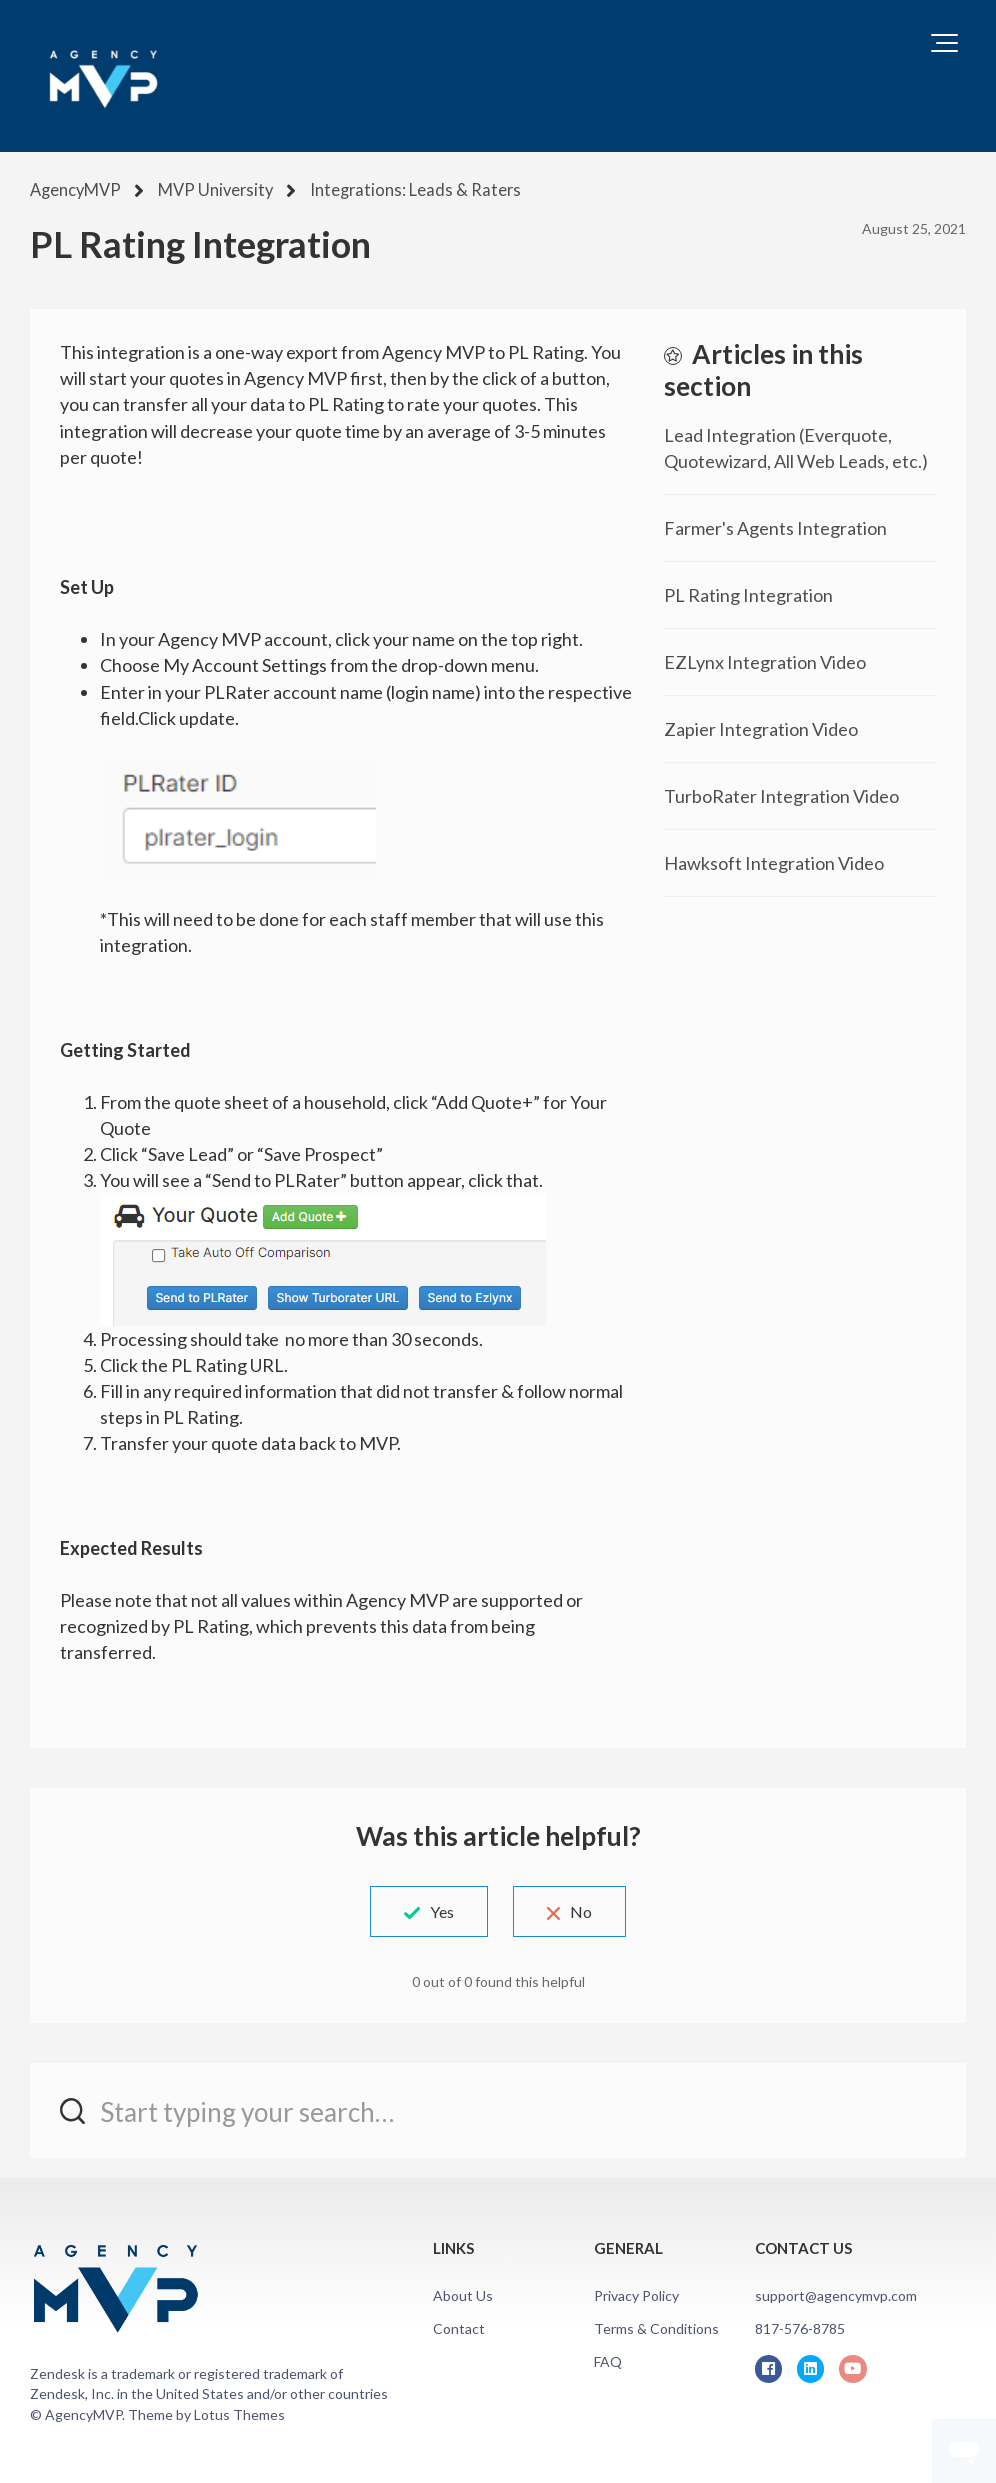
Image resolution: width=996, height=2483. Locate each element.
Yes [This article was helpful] (433, 1909)
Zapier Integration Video (761, 727)
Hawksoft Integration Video (774, 861)
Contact (459, 2326)
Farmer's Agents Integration (775, 526)
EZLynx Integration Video (765, 660)
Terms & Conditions (656, 2326)
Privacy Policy (636, 2293)
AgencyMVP (74, 189)
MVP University (211, 189)
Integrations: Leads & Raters (400, 189)
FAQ (608, 2360)
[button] (944, 43)
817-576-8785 (800, 2326)
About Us (463, 2293)
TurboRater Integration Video (781, 794)
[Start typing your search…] (498, 2108)
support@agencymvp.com (836, 2293)
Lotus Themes (239, 2412)
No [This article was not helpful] (590, 1909)
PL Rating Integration (748, 593)
